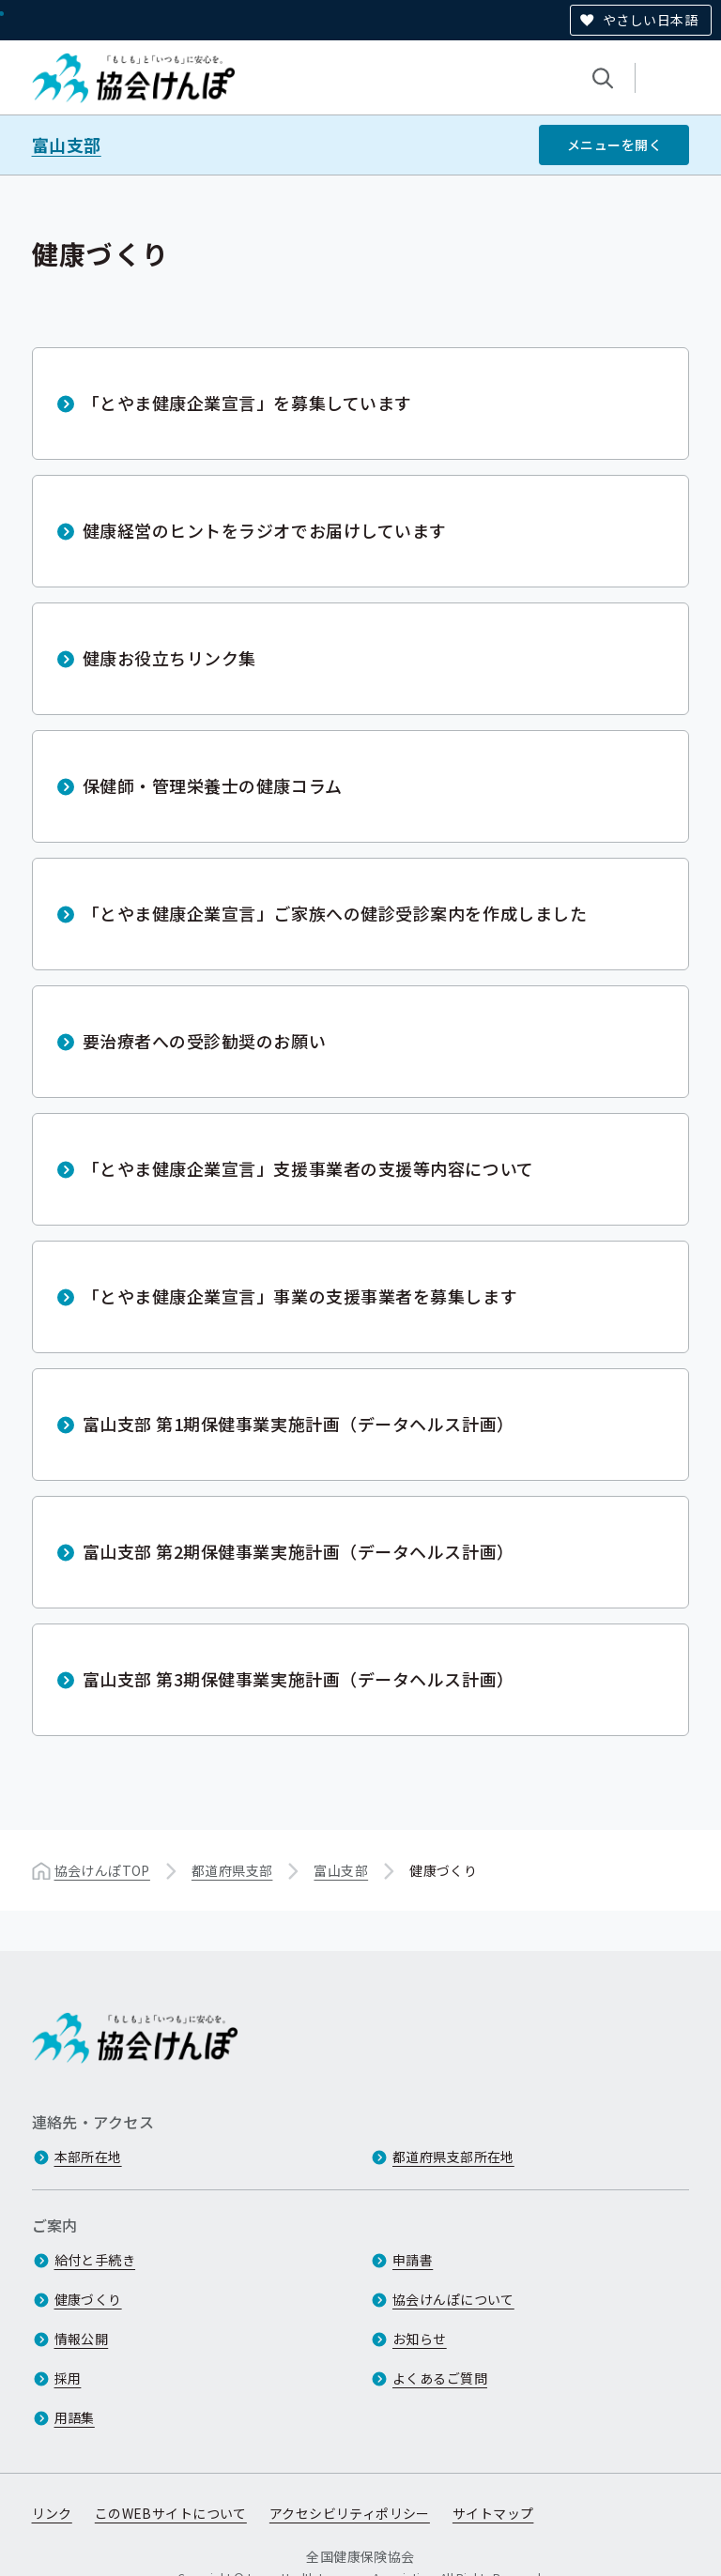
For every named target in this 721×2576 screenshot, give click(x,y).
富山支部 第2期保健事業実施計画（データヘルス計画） (298, 1551)
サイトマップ (493, 2513)
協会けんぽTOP (102, 1870)
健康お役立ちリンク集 (169, 658)
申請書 (412, 2259)
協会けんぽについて (453, 2299)
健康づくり (88, 2299)
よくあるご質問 (439, 2378)
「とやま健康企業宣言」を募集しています (247, 402)
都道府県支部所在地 (453, 2156)
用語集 (74, 2417)
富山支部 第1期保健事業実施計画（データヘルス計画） (298, 1423)
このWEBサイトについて (171, 2513)
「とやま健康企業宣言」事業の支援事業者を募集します (300, 1296)
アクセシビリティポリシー (349, 2513)
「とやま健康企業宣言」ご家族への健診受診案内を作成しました (335, 913)
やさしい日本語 (650, 19)
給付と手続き (95, 2259)
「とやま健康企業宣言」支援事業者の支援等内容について (308, 1168)
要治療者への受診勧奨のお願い (205, 1041)
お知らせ (419, 2338)
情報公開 (81, 2338)
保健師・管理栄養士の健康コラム (213, 785)
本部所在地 (88, 2156)
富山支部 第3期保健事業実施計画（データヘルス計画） (298, 1679)
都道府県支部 (232, 1870)
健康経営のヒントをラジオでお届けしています (265, 530)
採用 (68, 2378)
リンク (52, 2513)
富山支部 (66, 145)
